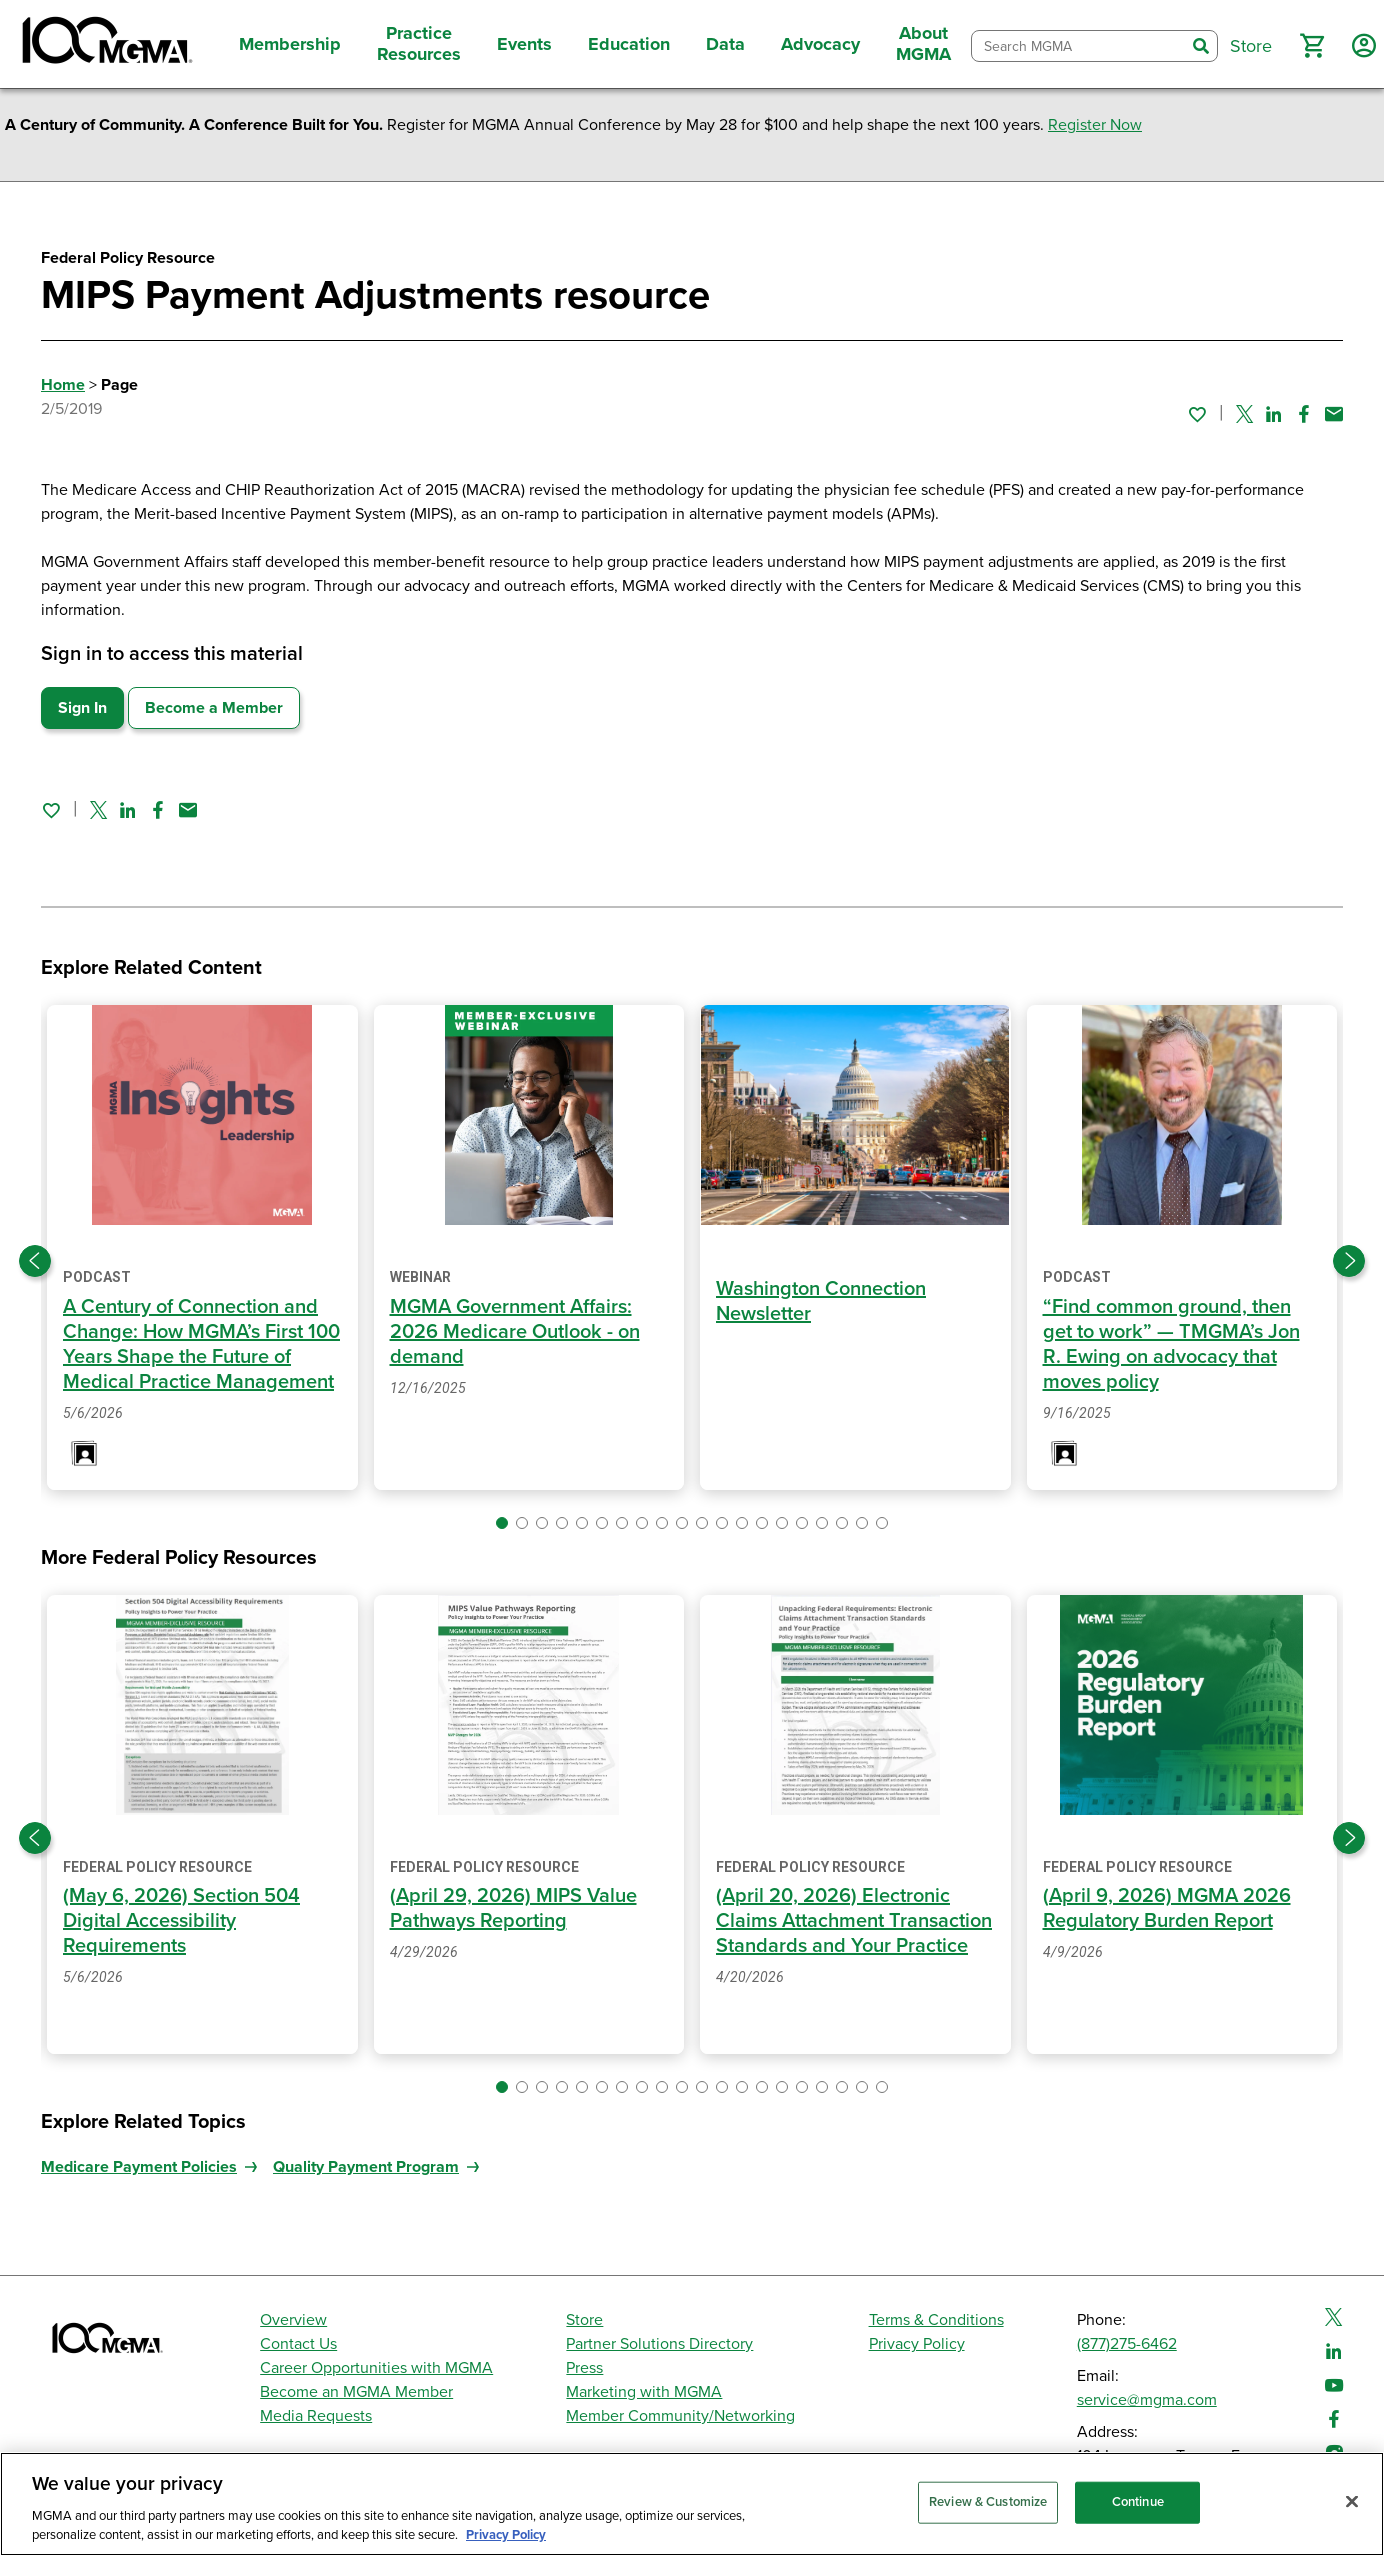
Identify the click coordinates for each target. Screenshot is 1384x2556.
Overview (293, 2320)
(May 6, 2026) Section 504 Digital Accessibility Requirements (181, 1921)
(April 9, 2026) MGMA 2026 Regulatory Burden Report (1167, 1908)
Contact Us (298, 2344)
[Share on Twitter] (1244, 414)
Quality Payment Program (366, 2167)
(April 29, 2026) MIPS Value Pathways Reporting (513, 1908)
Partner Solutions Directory (659, 2344)
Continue (1138, 2502)
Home (63, 385)
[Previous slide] (35, 1261)
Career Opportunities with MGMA (376, 2368)
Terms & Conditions (936, 2320)
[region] (692, 2504)
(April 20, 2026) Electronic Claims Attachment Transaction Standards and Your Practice (854, 1921)
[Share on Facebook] (1304, 414)
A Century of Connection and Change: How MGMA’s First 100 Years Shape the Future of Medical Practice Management (201, 1344)
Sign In (82, 708)
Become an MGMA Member (356, 2392)
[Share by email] (1334, 414)
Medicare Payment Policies (139, 2167)
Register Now (1095, 125)
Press (584, 2368)
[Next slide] (1349, 1261)
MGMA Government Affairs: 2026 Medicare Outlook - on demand (515, 1332)
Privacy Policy (917, 2344)
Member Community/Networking (680, 2416)
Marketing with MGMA (644, 2392)
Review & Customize (988, 2502)
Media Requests (316, 2416)
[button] (1312, 46)
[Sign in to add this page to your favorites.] (1197, 414)
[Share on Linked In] (1274, 414)
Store (584, 2320)
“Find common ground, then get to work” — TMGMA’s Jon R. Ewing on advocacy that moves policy (1171, 1344)
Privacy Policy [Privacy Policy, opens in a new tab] (506, 2535)
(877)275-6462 (1127, 2344)
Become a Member (214, 708)
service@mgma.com (1147, 2400)
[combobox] (1078, 46)
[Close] (1352, 2502)
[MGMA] (105, 44)
